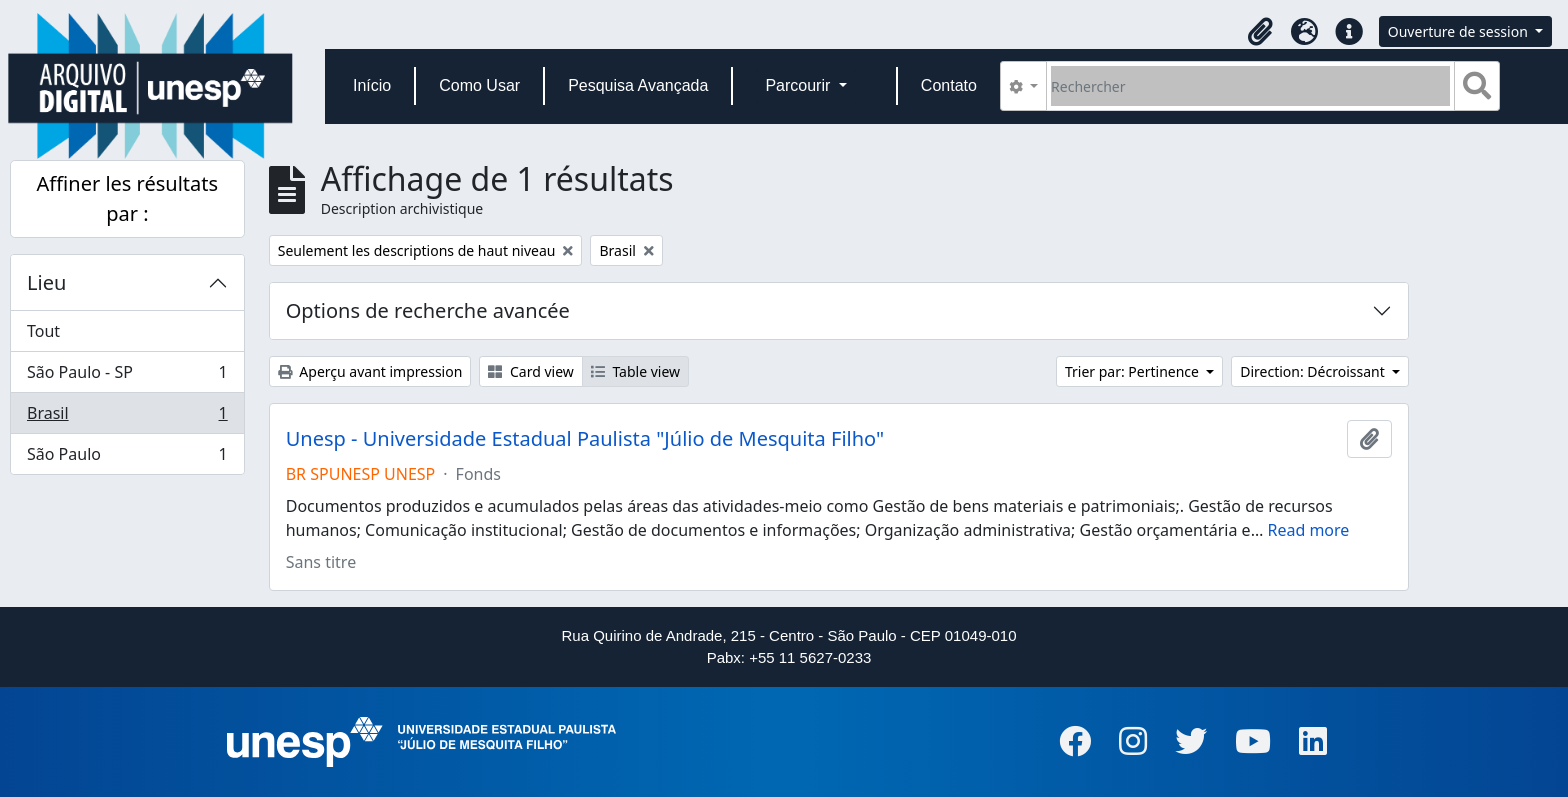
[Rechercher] (1250, 86)
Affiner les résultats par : (128, 198)
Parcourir (799, 85)
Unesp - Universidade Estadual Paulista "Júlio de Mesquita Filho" (585, 439)
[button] (1261, 32)
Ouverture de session (1460, 31)
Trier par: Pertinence (1134, 371)
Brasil (127, 417)
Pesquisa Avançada (638, 85)
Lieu (46, 282)
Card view (530, 371)
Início (372, 85)
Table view (635, 371)
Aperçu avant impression (370, 371)
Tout (43, 331)
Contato (949, 85)
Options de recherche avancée (428, 310)
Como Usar (479, 85)
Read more (1308, 530)
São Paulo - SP (127, 376)
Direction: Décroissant (1314, 371)
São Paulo (127, 458)
